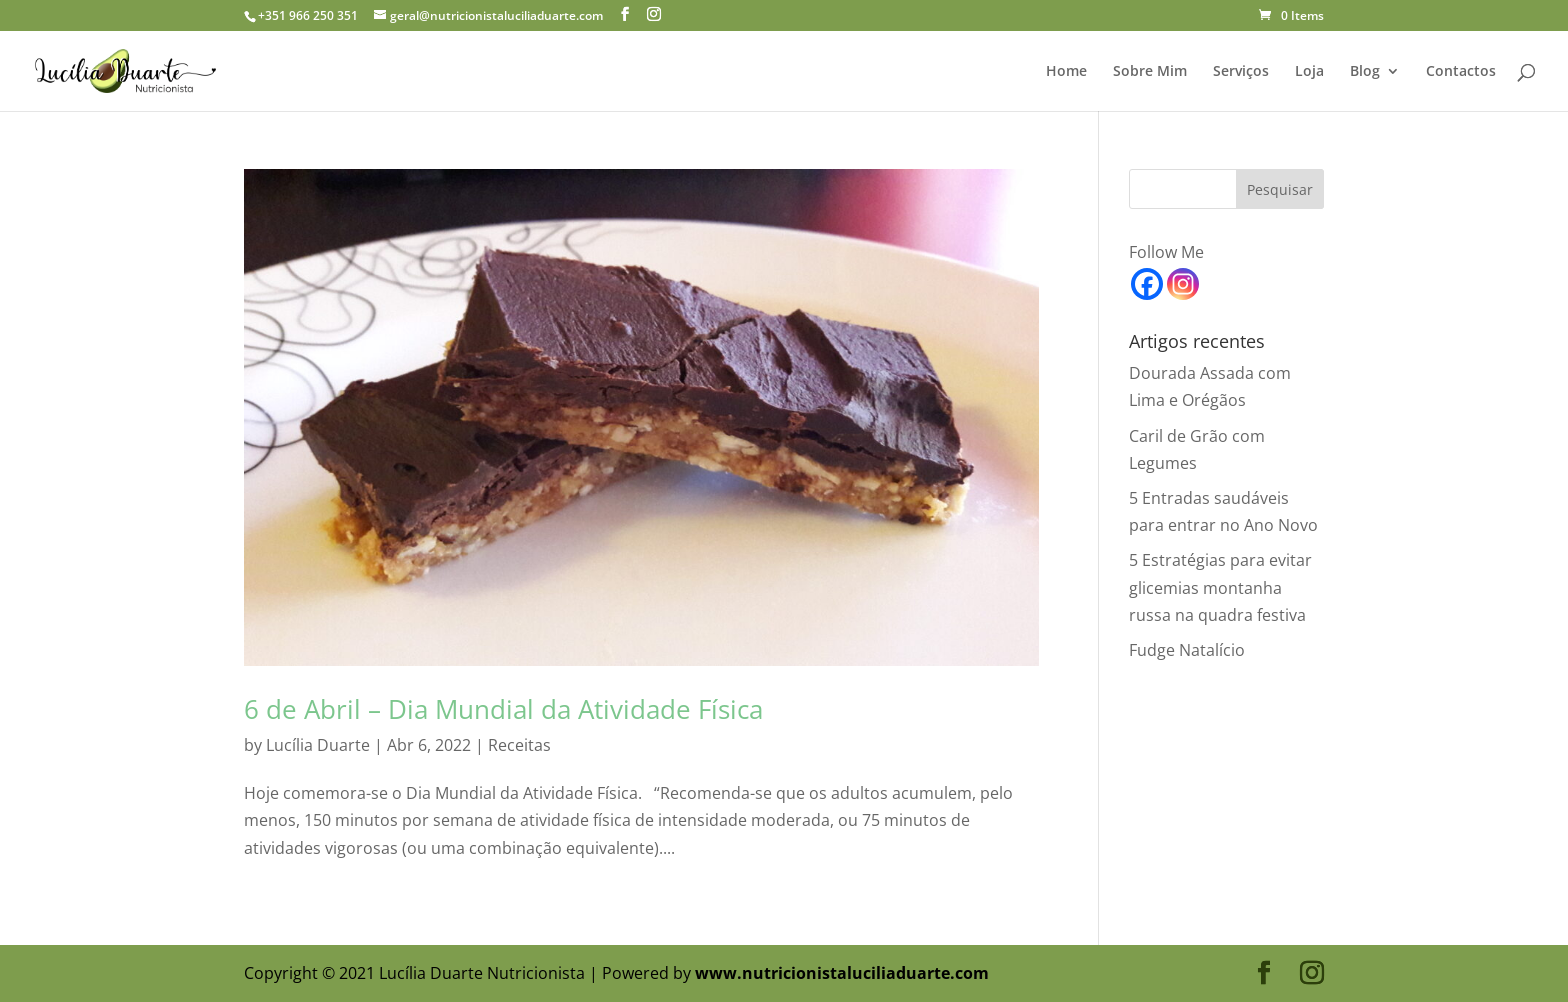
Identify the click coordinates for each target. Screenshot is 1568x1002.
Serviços (1241, 72)
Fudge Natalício (1187, 650)
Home (1066, 72)
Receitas (519, 745)
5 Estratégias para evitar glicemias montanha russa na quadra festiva (1220, 587)
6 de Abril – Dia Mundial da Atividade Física (503, 709)
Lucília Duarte (318, 745)
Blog (1365, 72)
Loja (1309, 72)
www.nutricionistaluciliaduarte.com (842, 973)
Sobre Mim (1150, 72)
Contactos (1461, 72)
